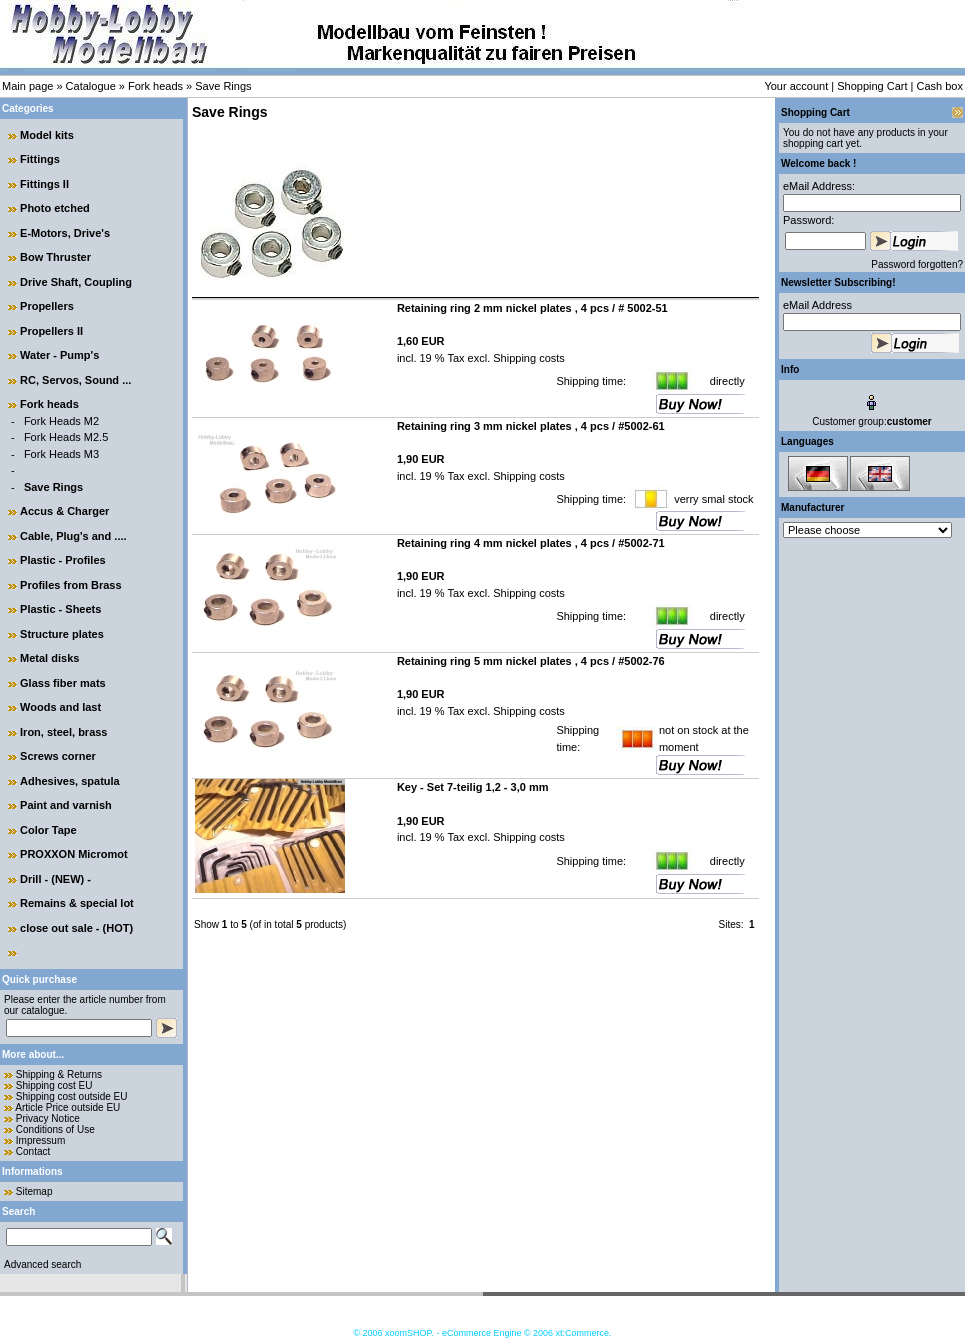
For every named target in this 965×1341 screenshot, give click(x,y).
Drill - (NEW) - (55, 879)
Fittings (40, 159)
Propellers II (51, 331)
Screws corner (58, 756)
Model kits (47, 135)
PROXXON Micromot (74, 854)
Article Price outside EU (67, 1107)
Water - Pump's (59, 355)
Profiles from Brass (70, 585)
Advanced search (42, 1264)
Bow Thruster (55, 257)
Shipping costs (527, 358)
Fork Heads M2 (61, 421)
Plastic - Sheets (60, 609)
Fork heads (155, 86)
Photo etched (55, 208)
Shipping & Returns (59, 1074)
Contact (33, 1151)
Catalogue (91, 86)
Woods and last (60, 707)
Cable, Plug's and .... (73, 536)
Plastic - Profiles (63, 560)
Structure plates (62, 634)
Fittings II (44, 184)
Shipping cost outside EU (72, 1096)
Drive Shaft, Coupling (76, 282)
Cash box (940, 86)
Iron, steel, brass (63, 732)
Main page (27, 86)
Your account (796, 86)
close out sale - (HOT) (76, 928)
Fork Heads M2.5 (66, 437)
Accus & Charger (64, 511)
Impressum (40, 1140)
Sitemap (34, 1191)
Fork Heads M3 (61, 454)
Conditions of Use (55, 1129)
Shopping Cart (872, 86)
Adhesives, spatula (70, 781)
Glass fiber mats (63, 683)
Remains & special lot (77, 903)
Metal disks (49, 658)
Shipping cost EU (54, 1085)
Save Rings (223, 86)
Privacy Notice (48, 1118)
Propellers (47, 306)
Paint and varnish (66, 805)
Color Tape (48, 830)
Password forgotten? (917, 264)
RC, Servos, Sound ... (75, 380)
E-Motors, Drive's (65, 233)
